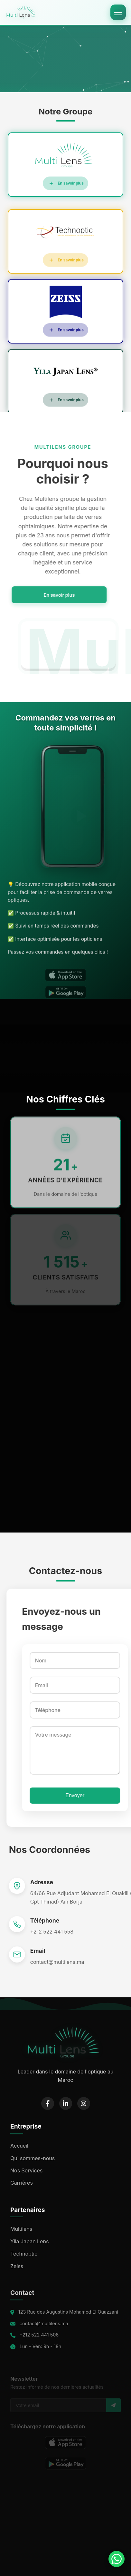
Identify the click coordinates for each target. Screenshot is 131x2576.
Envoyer (72, 1795)
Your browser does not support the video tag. (65, 57)
